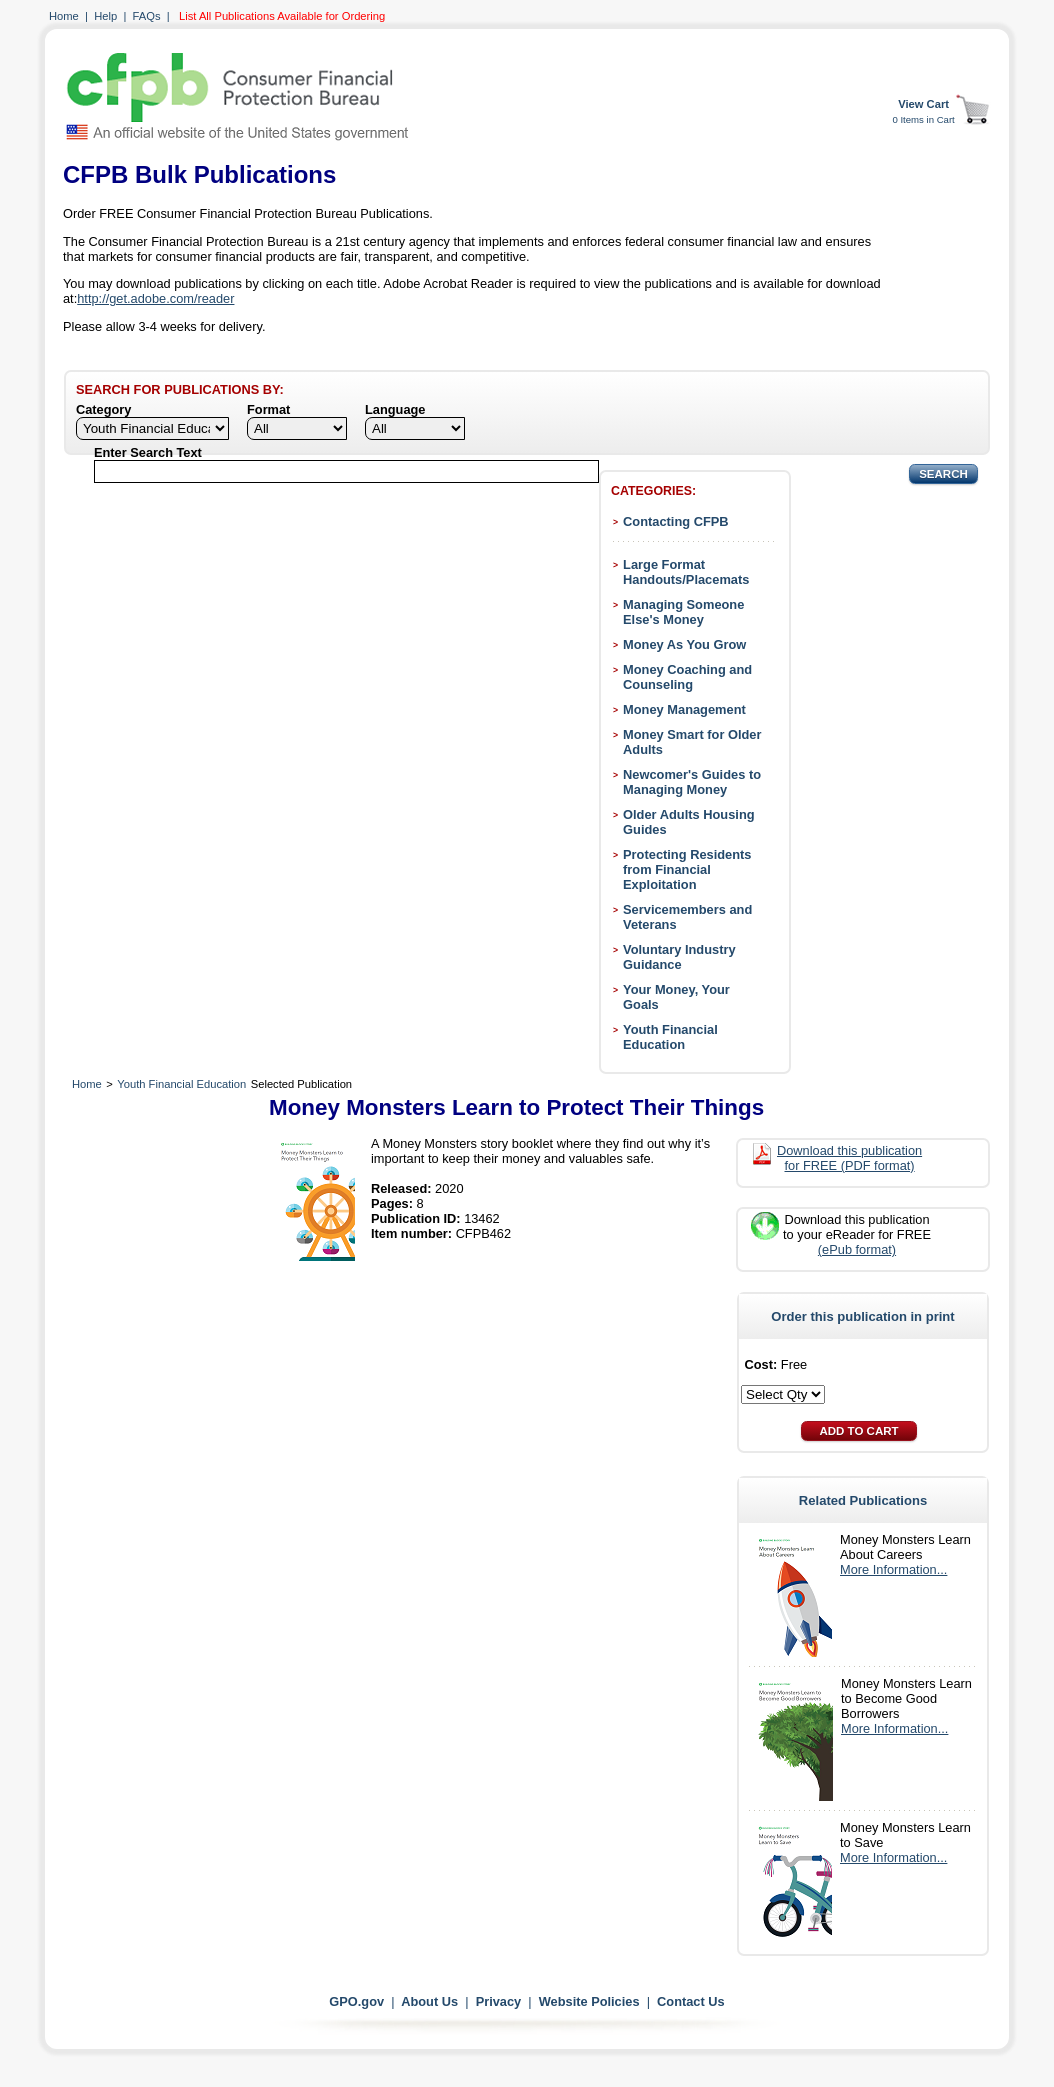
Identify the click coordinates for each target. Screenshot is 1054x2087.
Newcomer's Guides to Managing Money (692, 782)
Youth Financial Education (670, 1037)
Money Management (684, 709)
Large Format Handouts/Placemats (686, 572)
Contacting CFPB (676, 521)
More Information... (893, 1569)
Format (268, 409)
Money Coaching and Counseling (687, 677)
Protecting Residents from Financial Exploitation (687, 869)
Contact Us (691, 2001)
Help (105, 16)
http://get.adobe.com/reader (155, 298)
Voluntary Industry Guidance (679, 957)
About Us (429, 2001)
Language (395, 409)
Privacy (499, 2001)
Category (103, 409)
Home (64, 16)
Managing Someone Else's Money (683, 612)
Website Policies (589, 2001)
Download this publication (849, 1158)
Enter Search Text (148, 452)
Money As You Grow (684, 644)
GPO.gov (356, 2001)
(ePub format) (857, 1249)
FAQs (147, 16)
